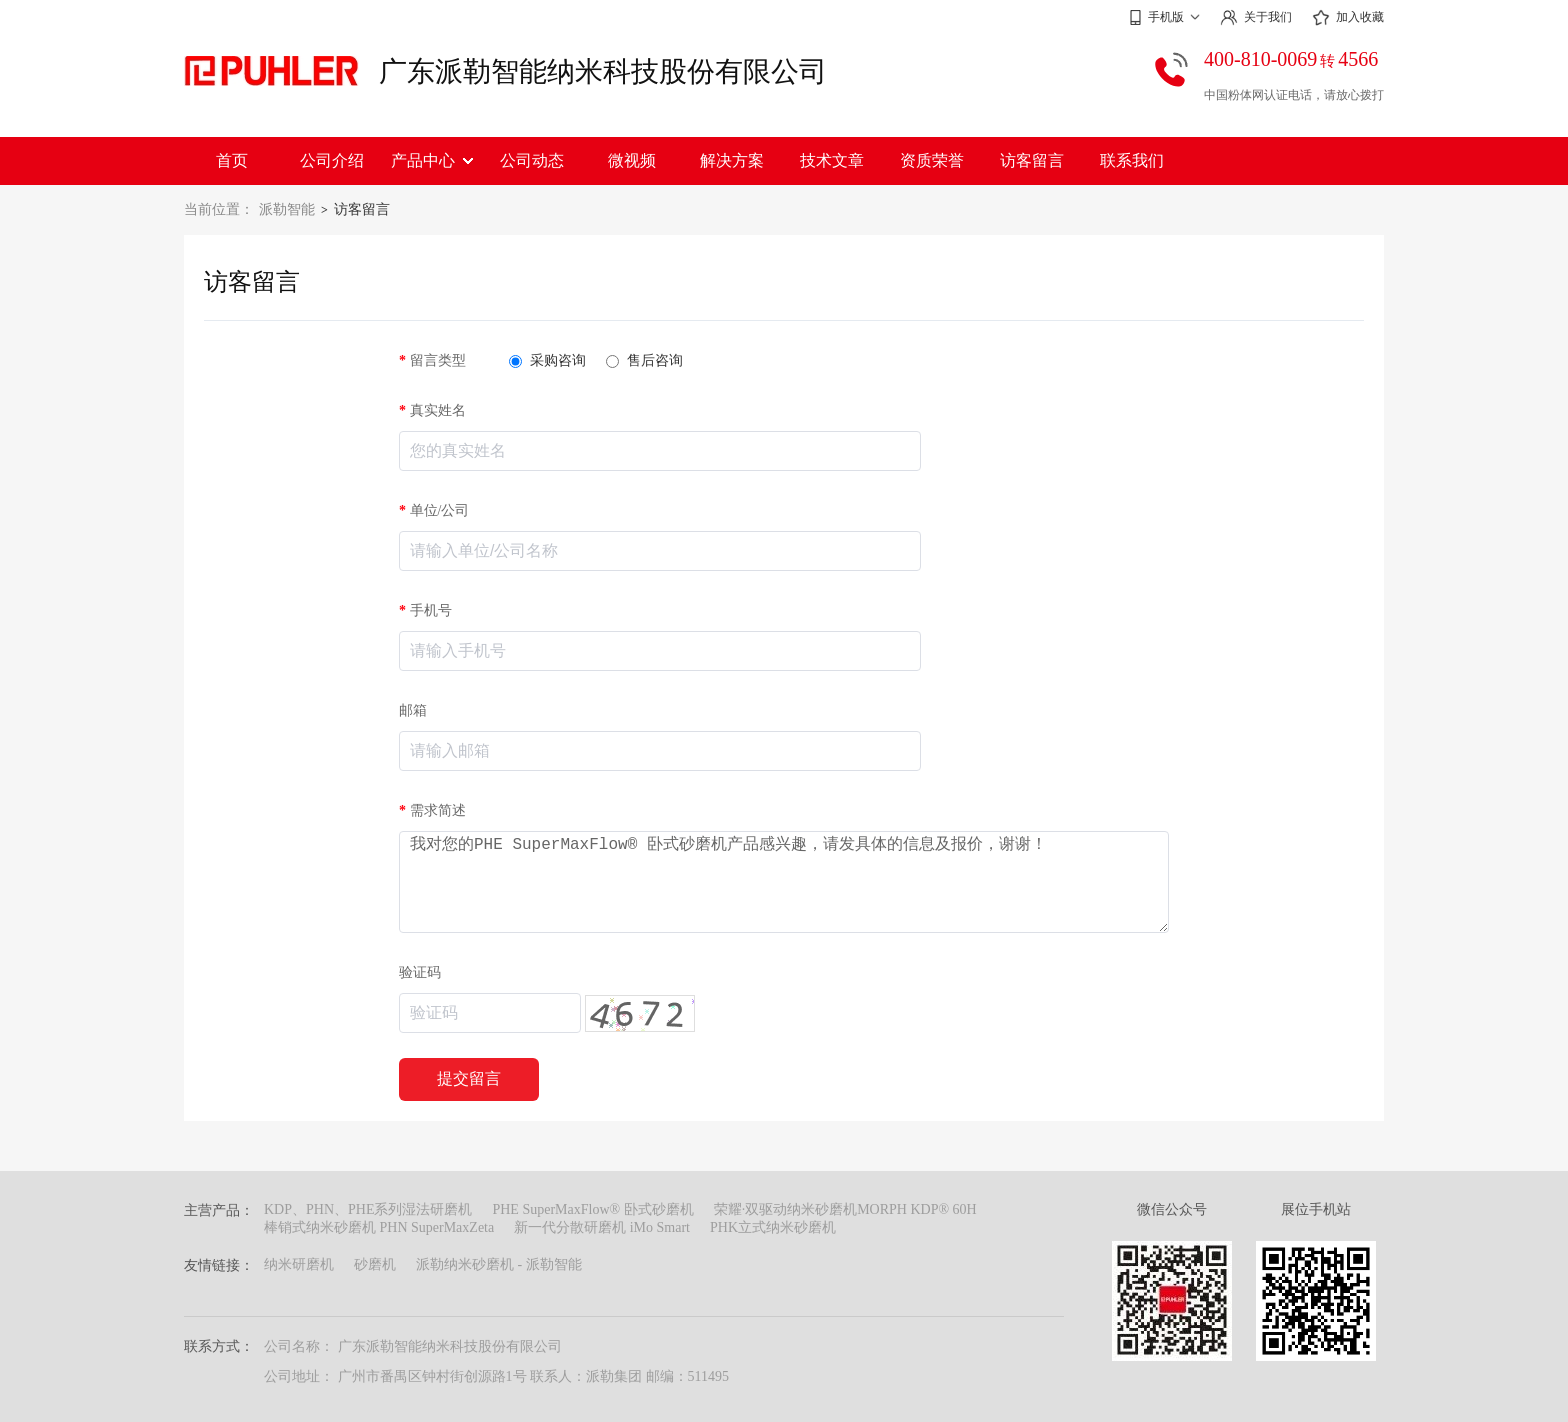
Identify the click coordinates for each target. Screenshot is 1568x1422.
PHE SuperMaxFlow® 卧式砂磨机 (592, 1209)
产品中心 (432, 160)
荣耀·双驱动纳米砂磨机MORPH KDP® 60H (845, 1209)
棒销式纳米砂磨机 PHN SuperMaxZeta (379, 1227)
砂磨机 (375, 1264)
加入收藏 (1348, 18)
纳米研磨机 (299, 1264)
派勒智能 (287, 209)
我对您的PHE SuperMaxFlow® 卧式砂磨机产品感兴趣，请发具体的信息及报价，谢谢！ (784, 882)
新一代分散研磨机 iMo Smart (602, 1227)
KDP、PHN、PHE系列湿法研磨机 (368, 1209)
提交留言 (469, 1078)
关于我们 (1256, 17)
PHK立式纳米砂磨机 (773, 1227)
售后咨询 (644, 360)
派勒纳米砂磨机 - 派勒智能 (499, 1264)
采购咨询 (547, 360)
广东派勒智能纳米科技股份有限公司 (603, 71)
